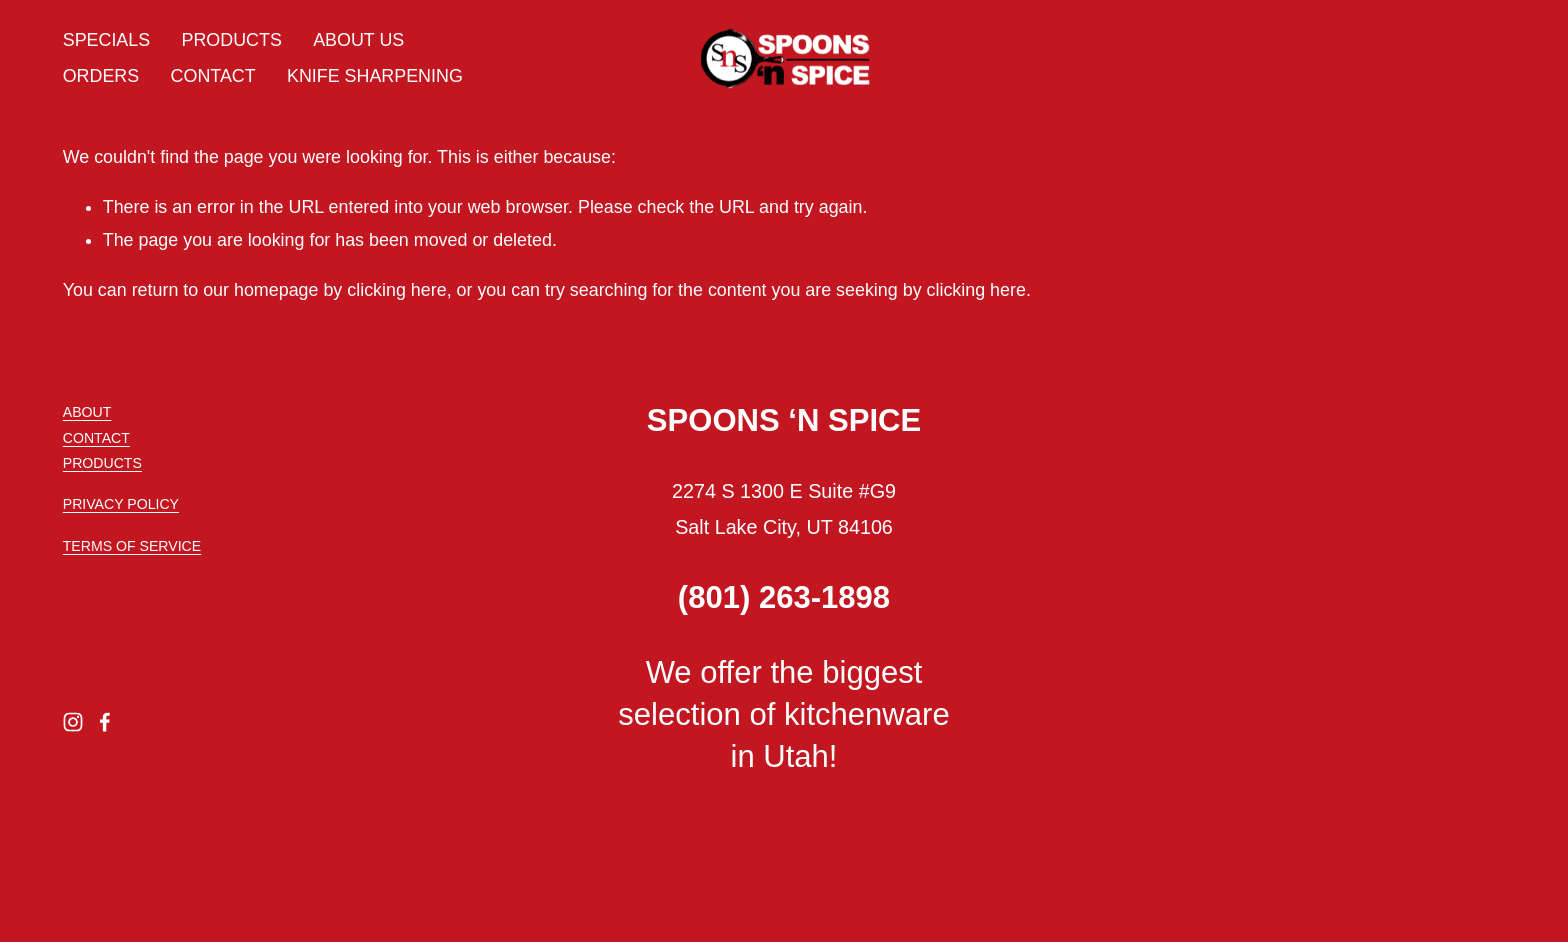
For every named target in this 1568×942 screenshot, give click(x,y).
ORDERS (101, 76)
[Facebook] (105, 722)
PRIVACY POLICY (121, 504)
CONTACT (213, 76)
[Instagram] (73, 722)
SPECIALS (106, 40)
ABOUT (87, 412)
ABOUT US (358, 40)
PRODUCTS (232, 40)
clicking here (396, 290)
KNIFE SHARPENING (375, 76)
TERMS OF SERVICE (132, 546)
